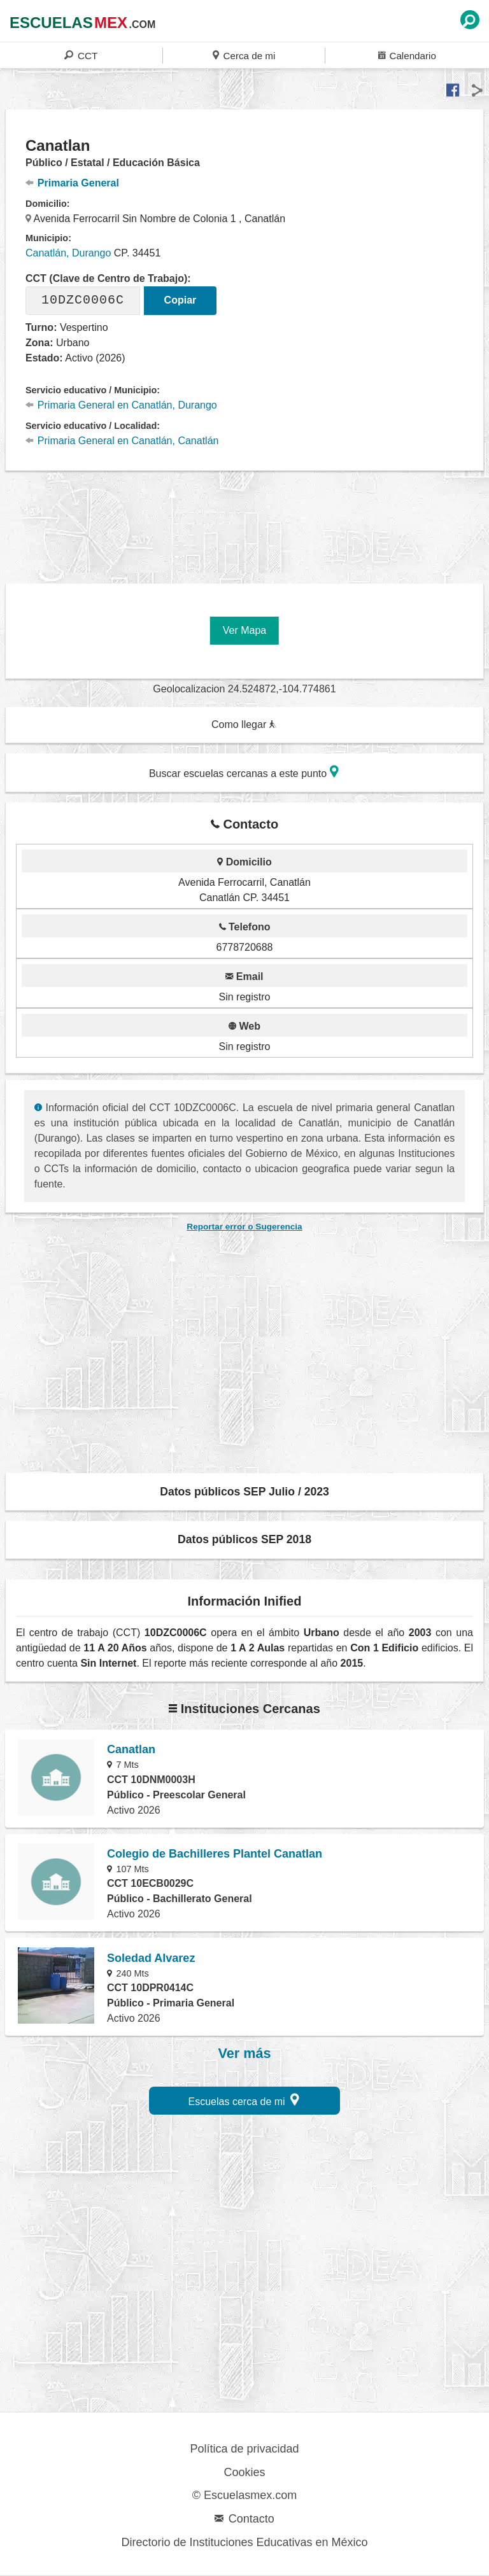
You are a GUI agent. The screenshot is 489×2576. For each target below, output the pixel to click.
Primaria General (72, 183)
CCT (80, 55)
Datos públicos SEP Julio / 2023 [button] (244, 1491)
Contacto (244, 2518)
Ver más (244, 2053)
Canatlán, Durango (68, 253)
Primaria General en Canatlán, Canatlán (121, 440)
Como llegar (243, 724)
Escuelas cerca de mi (244, 2099)
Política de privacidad (244, 2448)
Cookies (244, 2472)
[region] (244, 520)
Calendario (407, 55)
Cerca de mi (244, 55)
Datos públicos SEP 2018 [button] (244, 1539)
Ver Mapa (244, 630)
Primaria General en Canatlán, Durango (121, 405)
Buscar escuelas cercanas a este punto (244, 771)
